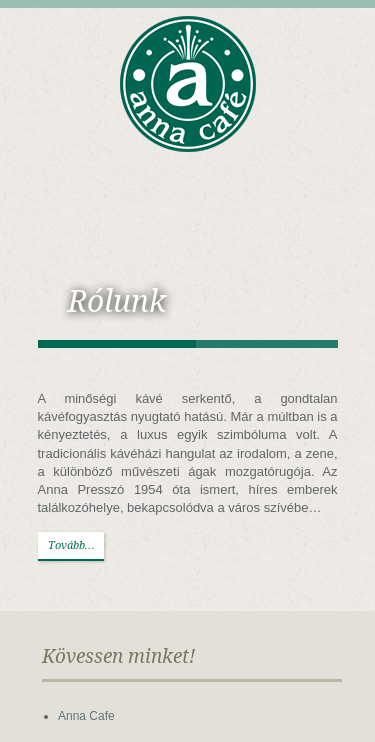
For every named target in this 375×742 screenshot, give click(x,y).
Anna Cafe (86, 716)
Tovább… (71, 545)
